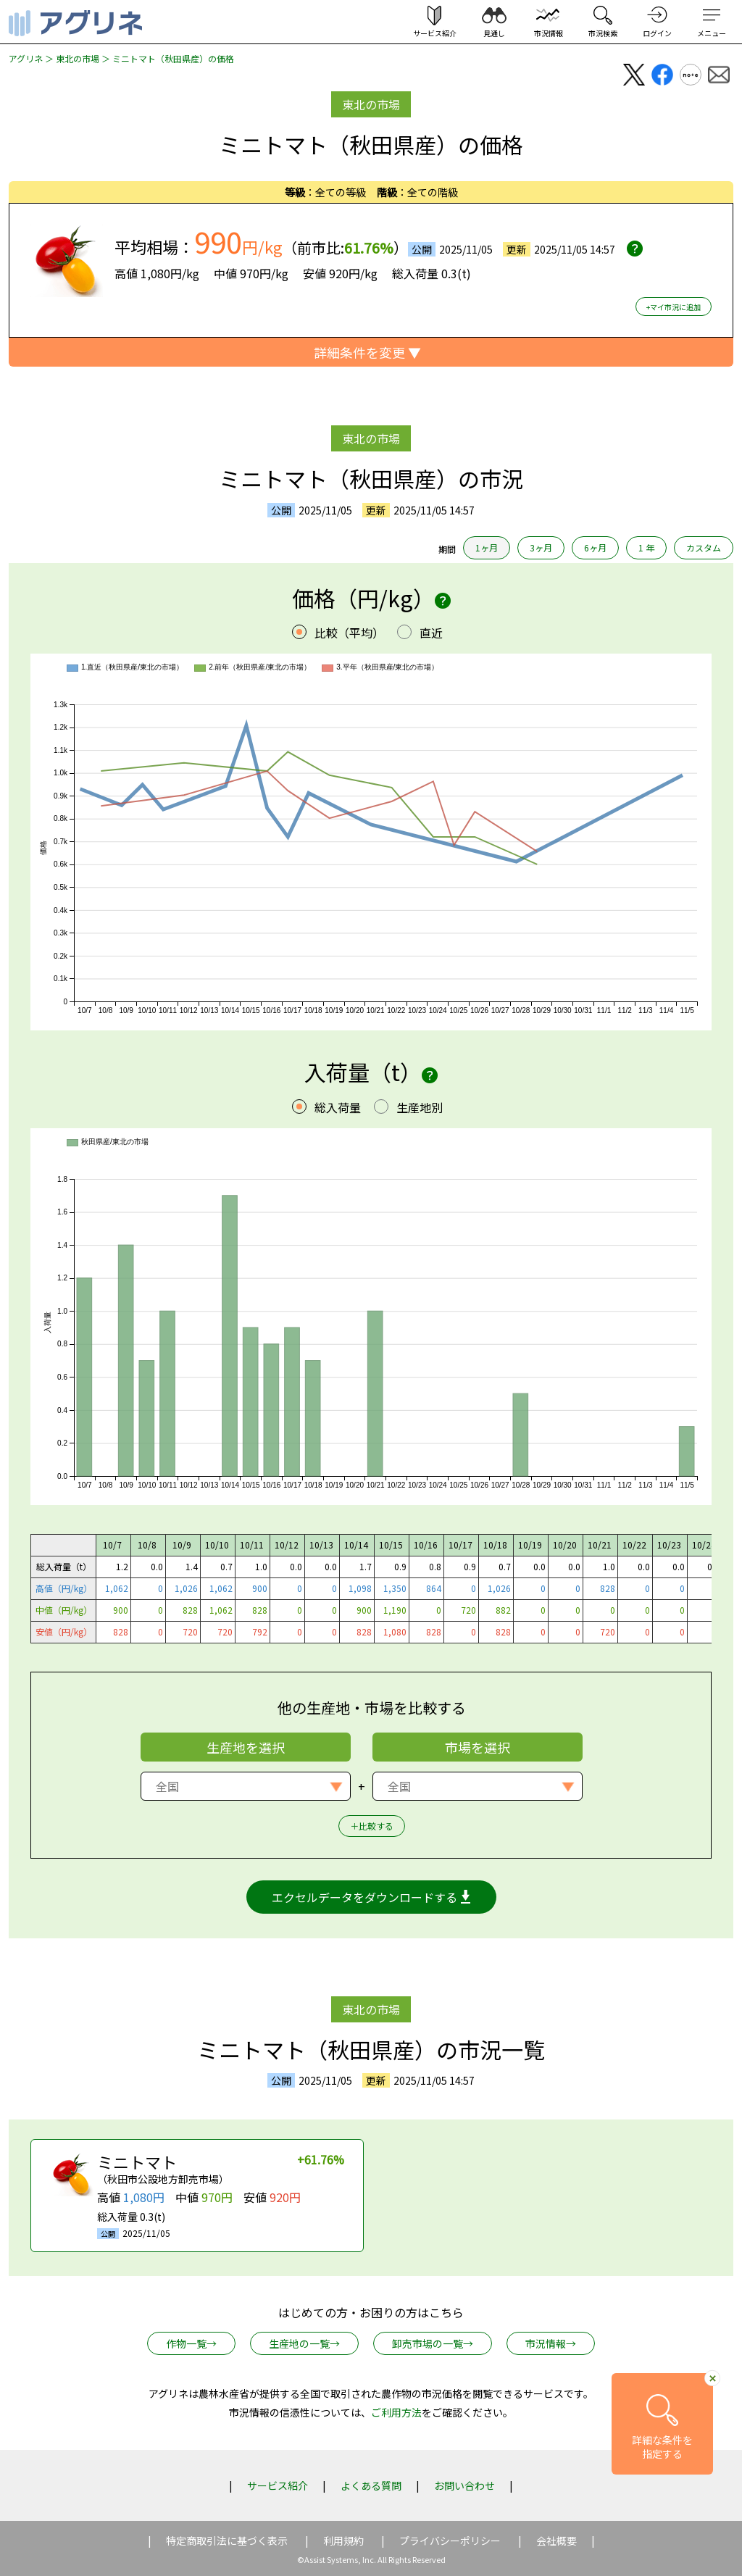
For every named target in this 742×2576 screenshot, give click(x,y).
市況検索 (602, 33)
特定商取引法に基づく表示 (227, 2540)
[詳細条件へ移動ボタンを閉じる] (712, 2377)
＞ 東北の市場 (71, 58)
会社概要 (556, 2540)
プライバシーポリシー (450, 2540)
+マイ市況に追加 (673, 306)
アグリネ (26, 58)
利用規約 (343, 2540)
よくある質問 (371, 2485)
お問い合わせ (464, 2485)
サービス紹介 (277, 2485)
